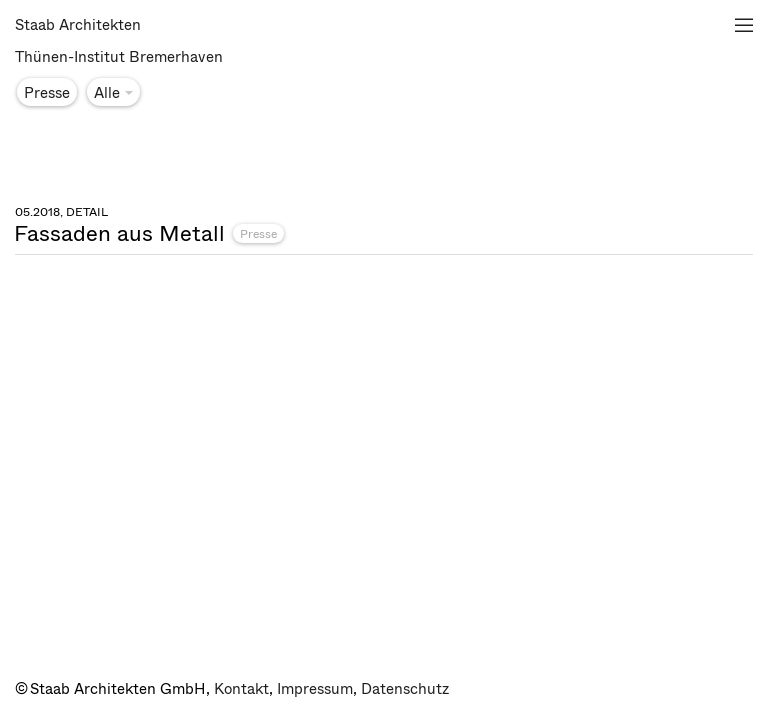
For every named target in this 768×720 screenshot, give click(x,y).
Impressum (315, 689)
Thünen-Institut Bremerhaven (119, 57)
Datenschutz (405, 689)
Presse (258, 234)
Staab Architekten (78, 25)
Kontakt (241, 689)
